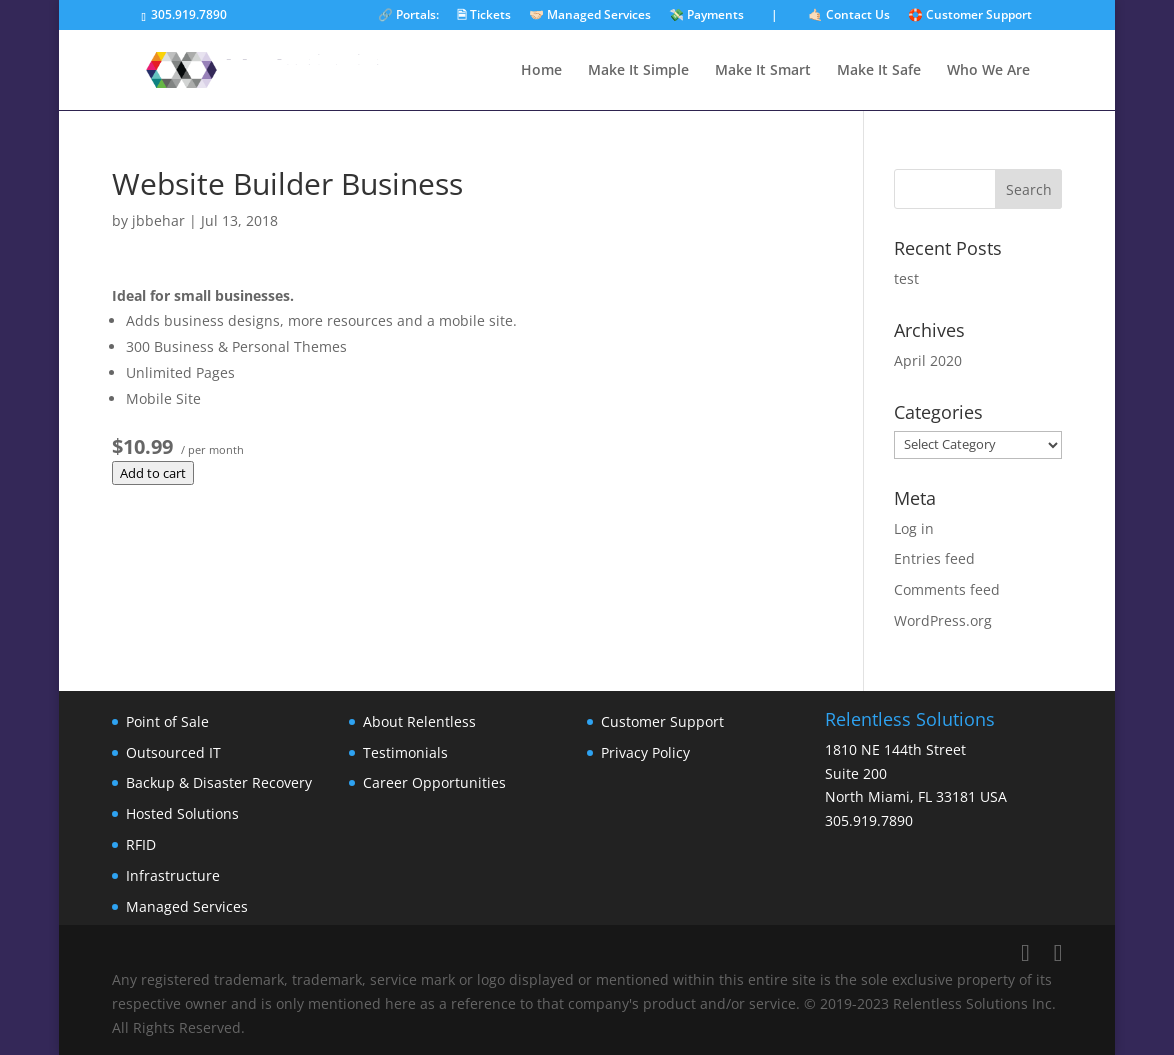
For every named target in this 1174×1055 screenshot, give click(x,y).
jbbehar (158, 220)
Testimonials (405, 752)
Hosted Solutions (182, 813)
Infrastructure (173, 875)
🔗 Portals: (408, 16)
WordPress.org (943, 620)
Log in (914, 528)
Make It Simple (638, 71)
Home (541, 71)
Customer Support (662, 721)
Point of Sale (167, 721)
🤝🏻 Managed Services (590, 16)
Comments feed (947, 589)
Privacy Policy (645, 752)
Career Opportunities (434, 782)
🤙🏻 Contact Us (849, 16)
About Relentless (419, 721)
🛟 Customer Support (970, 16)
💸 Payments (706, 16)
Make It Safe (879, 71)
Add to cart (153, 473)
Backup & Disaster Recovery (219, 782)
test (906, 278)
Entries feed (934, 558)
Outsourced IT (173, 752)
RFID (141, 844)
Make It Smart (763, 71)
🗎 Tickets (484, 16)
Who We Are (988, 71)
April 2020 (928, 360)
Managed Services (187, 906)
